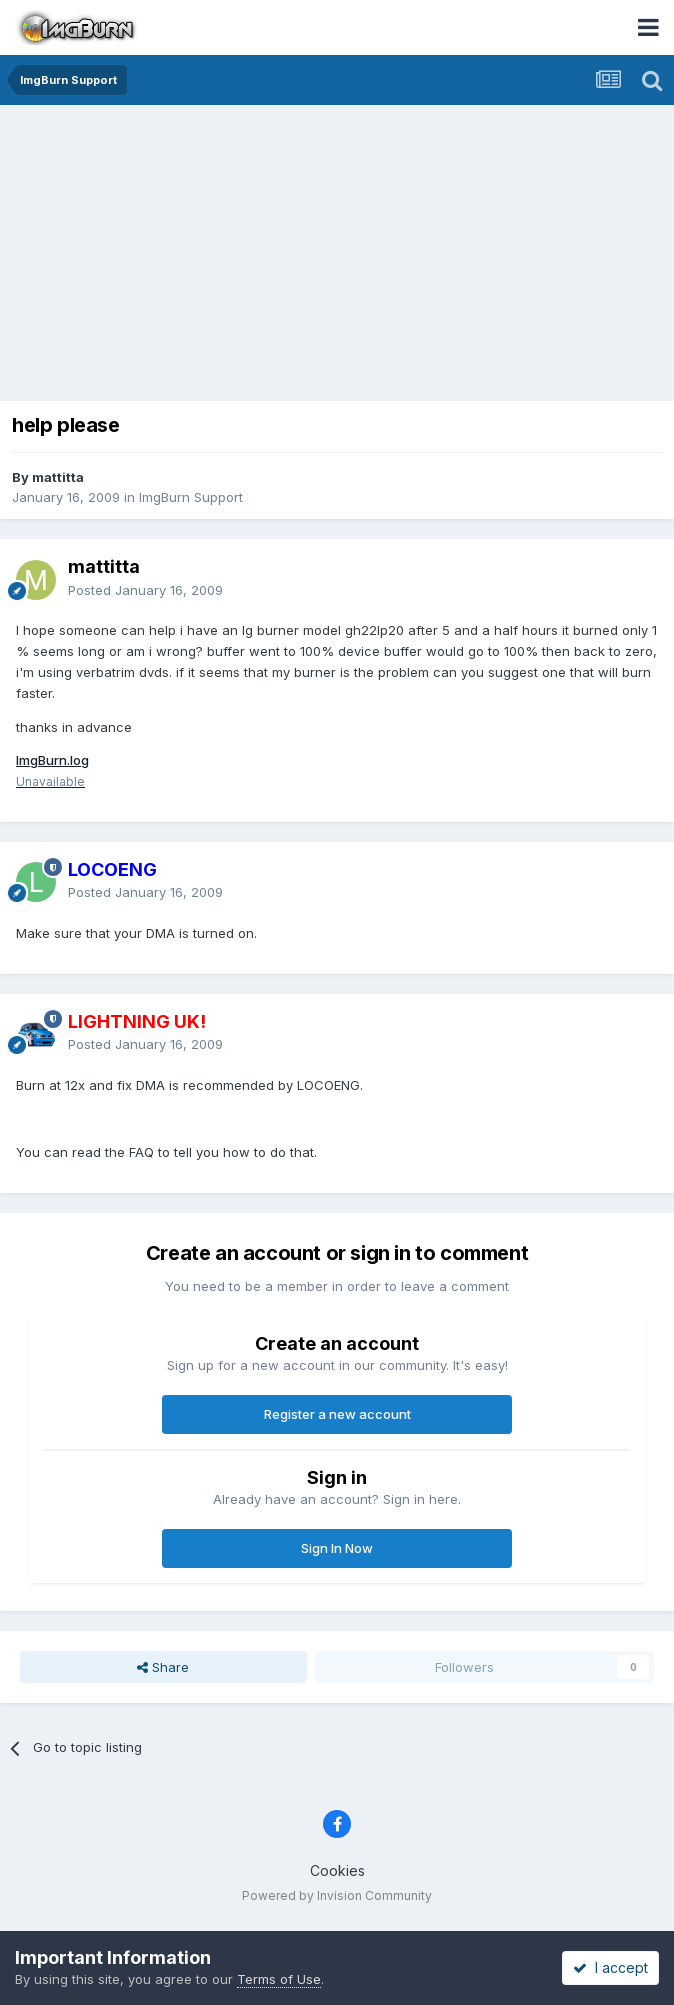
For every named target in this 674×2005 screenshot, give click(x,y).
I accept (610, 1967)
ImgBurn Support (191, 497)
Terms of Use (279, 1979)
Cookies (337, 1870)
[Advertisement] (342, 255)
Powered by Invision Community (337, 1895)
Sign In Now (337, 1548)
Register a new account (337, 1414)
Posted (145, 590)
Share (163, 1667)
